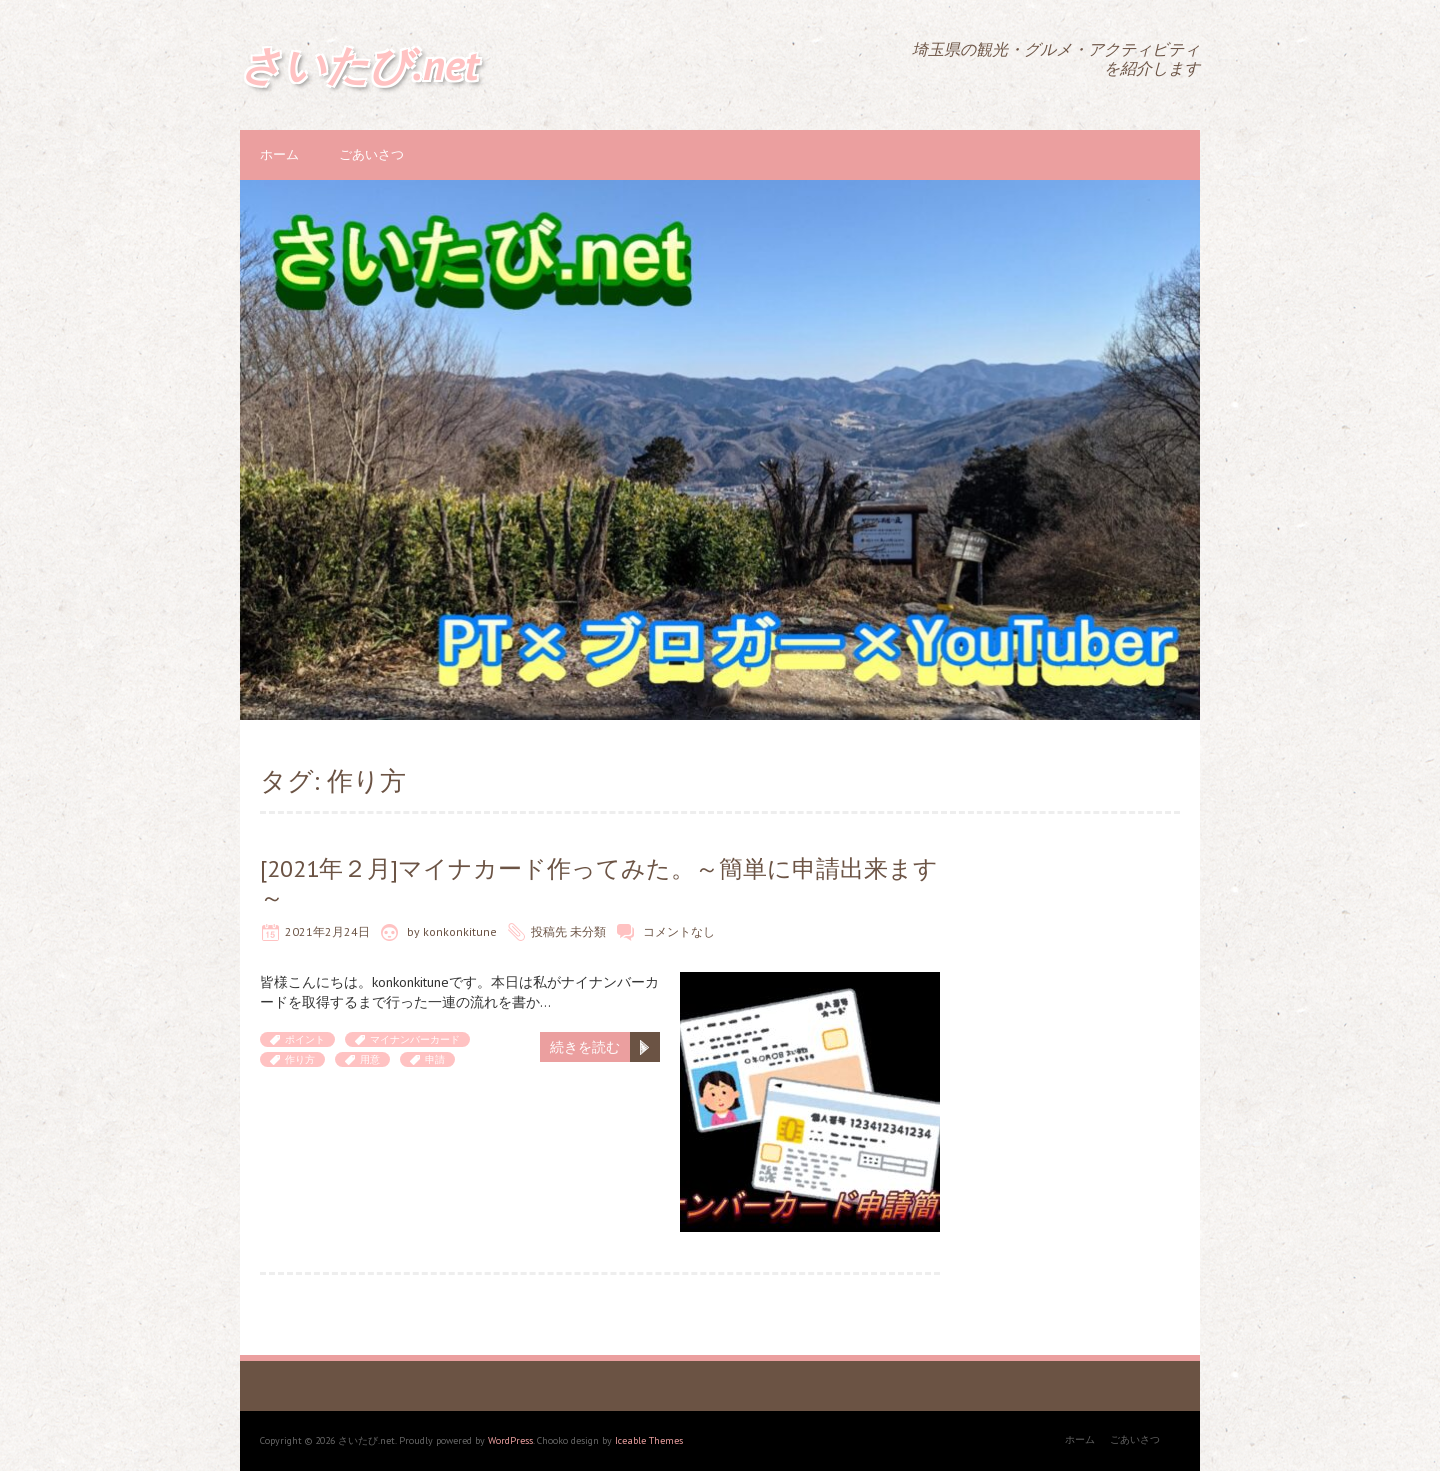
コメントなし (679, 931)
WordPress (510, 1440)
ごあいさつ (371, 154)
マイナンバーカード (415, 1039)
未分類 (588, 931)
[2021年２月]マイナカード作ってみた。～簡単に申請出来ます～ (599, 883)
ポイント (305, 1039)
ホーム (279, 154)
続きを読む (585, 1047)
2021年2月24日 (327, 931)
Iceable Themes (649, 1440)
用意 (370, 1059)
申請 (435, 1059)
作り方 (300, 1059)
